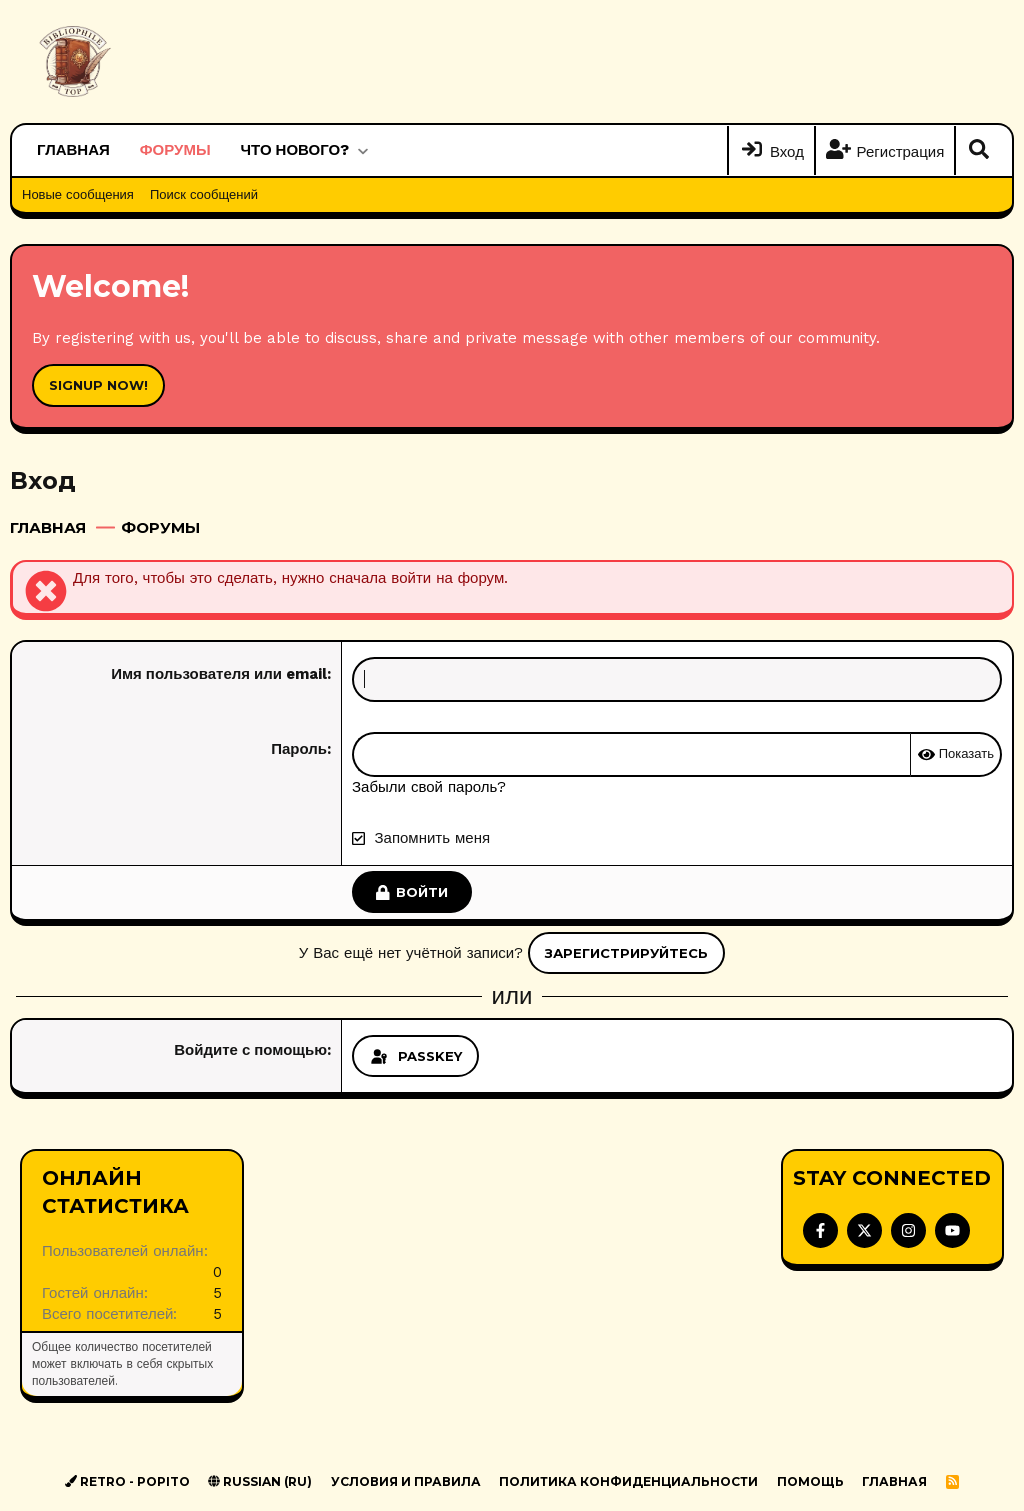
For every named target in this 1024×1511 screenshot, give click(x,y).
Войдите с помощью (250, 1050)
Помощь (810, 1481)
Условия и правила (406, 1481)
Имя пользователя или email (219, 674)
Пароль (299, 749)
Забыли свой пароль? (429, 787)
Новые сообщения (78, 194)
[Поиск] (979, 151)
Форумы (175, 150)
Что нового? (295, 150)
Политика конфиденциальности (628, 1481)
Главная (73, 150)
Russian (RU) (260, 1481)
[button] (362, 150)
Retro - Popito (127, 1481)
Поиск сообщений (204, 194)
